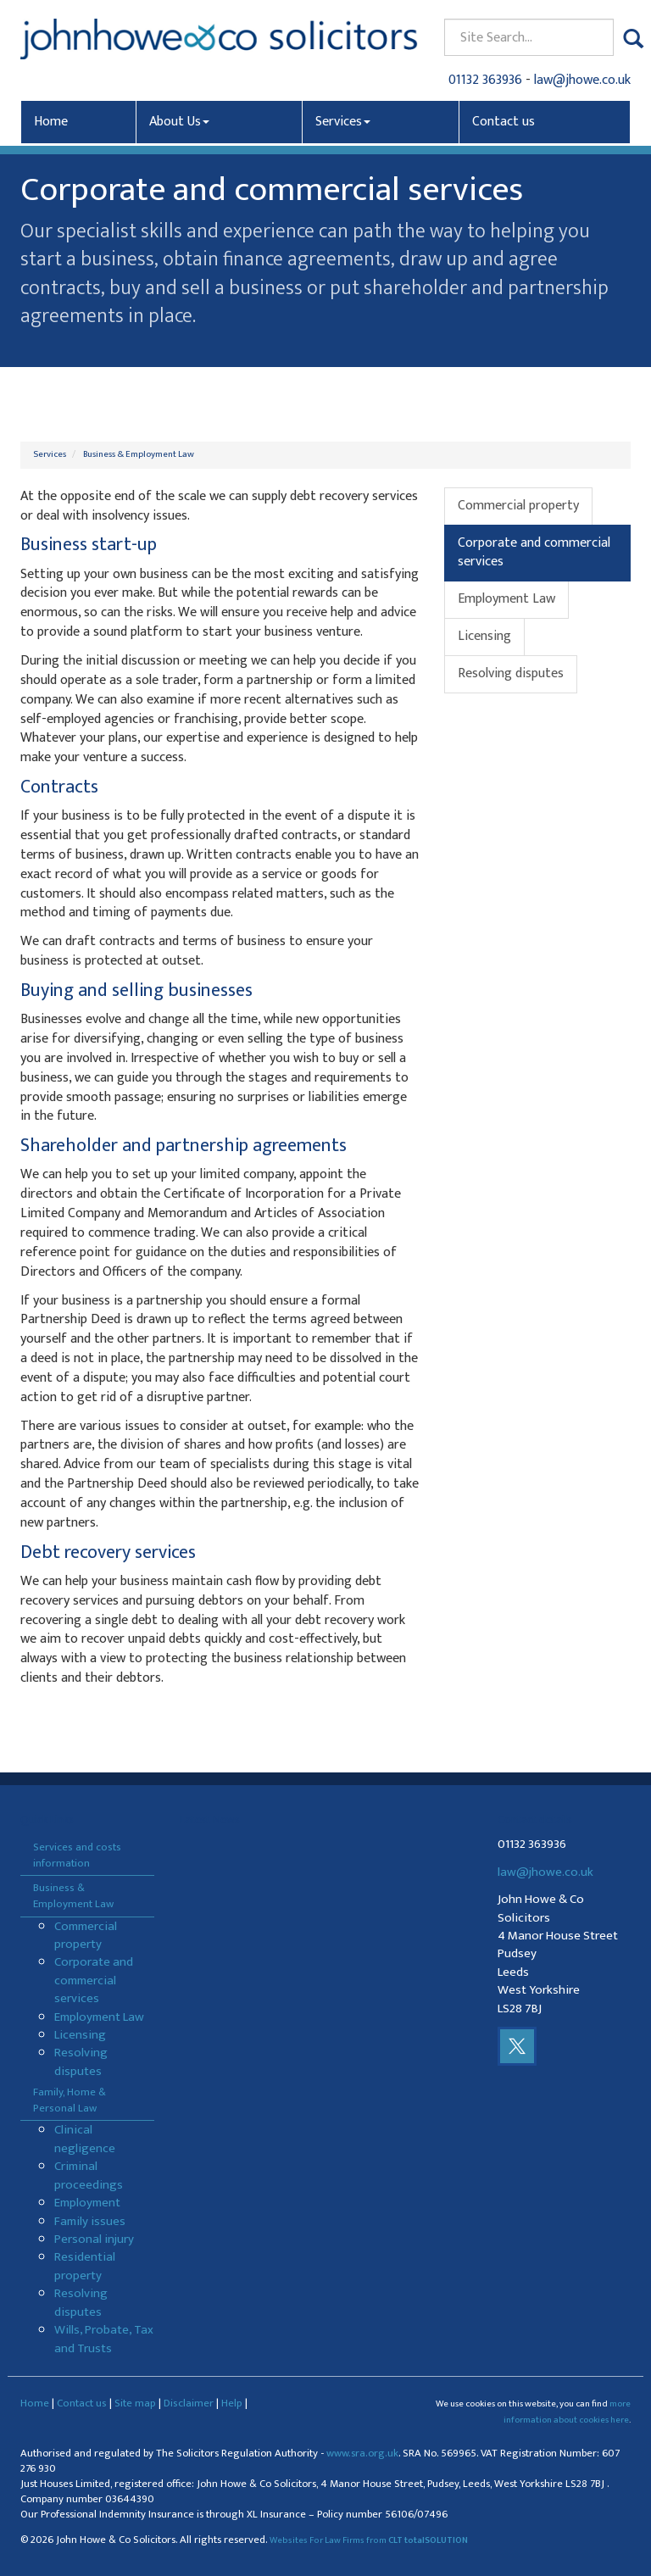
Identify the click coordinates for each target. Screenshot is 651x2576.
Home (51, 121)
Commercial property (518, 505)
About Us (179, 121)
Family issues (89, 2221)
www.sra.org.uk (362, 2453)
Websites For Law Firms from (369, 2540)
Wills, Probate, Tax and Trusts (103, 2338)
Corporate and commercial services (534, 552)
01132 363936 (485, 80)
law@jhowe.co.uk (582, 80)
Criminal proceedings (88, 2175)
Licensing (484, 636)
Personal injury (94, 2239)
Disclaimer (189, 2403)
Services (342, 121)
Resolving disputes (511, 673)
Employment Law (506, 598)
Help (231, 2403)
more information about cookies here (567, 2412)
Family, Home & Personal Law (69, 2100)
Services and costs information (77, 1855)
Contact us (503, 121)
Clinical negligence (84, 2138)
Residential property (84, 2265)
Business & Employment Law (138, 454)
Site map (135, 2403)
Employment (87, 2202)
